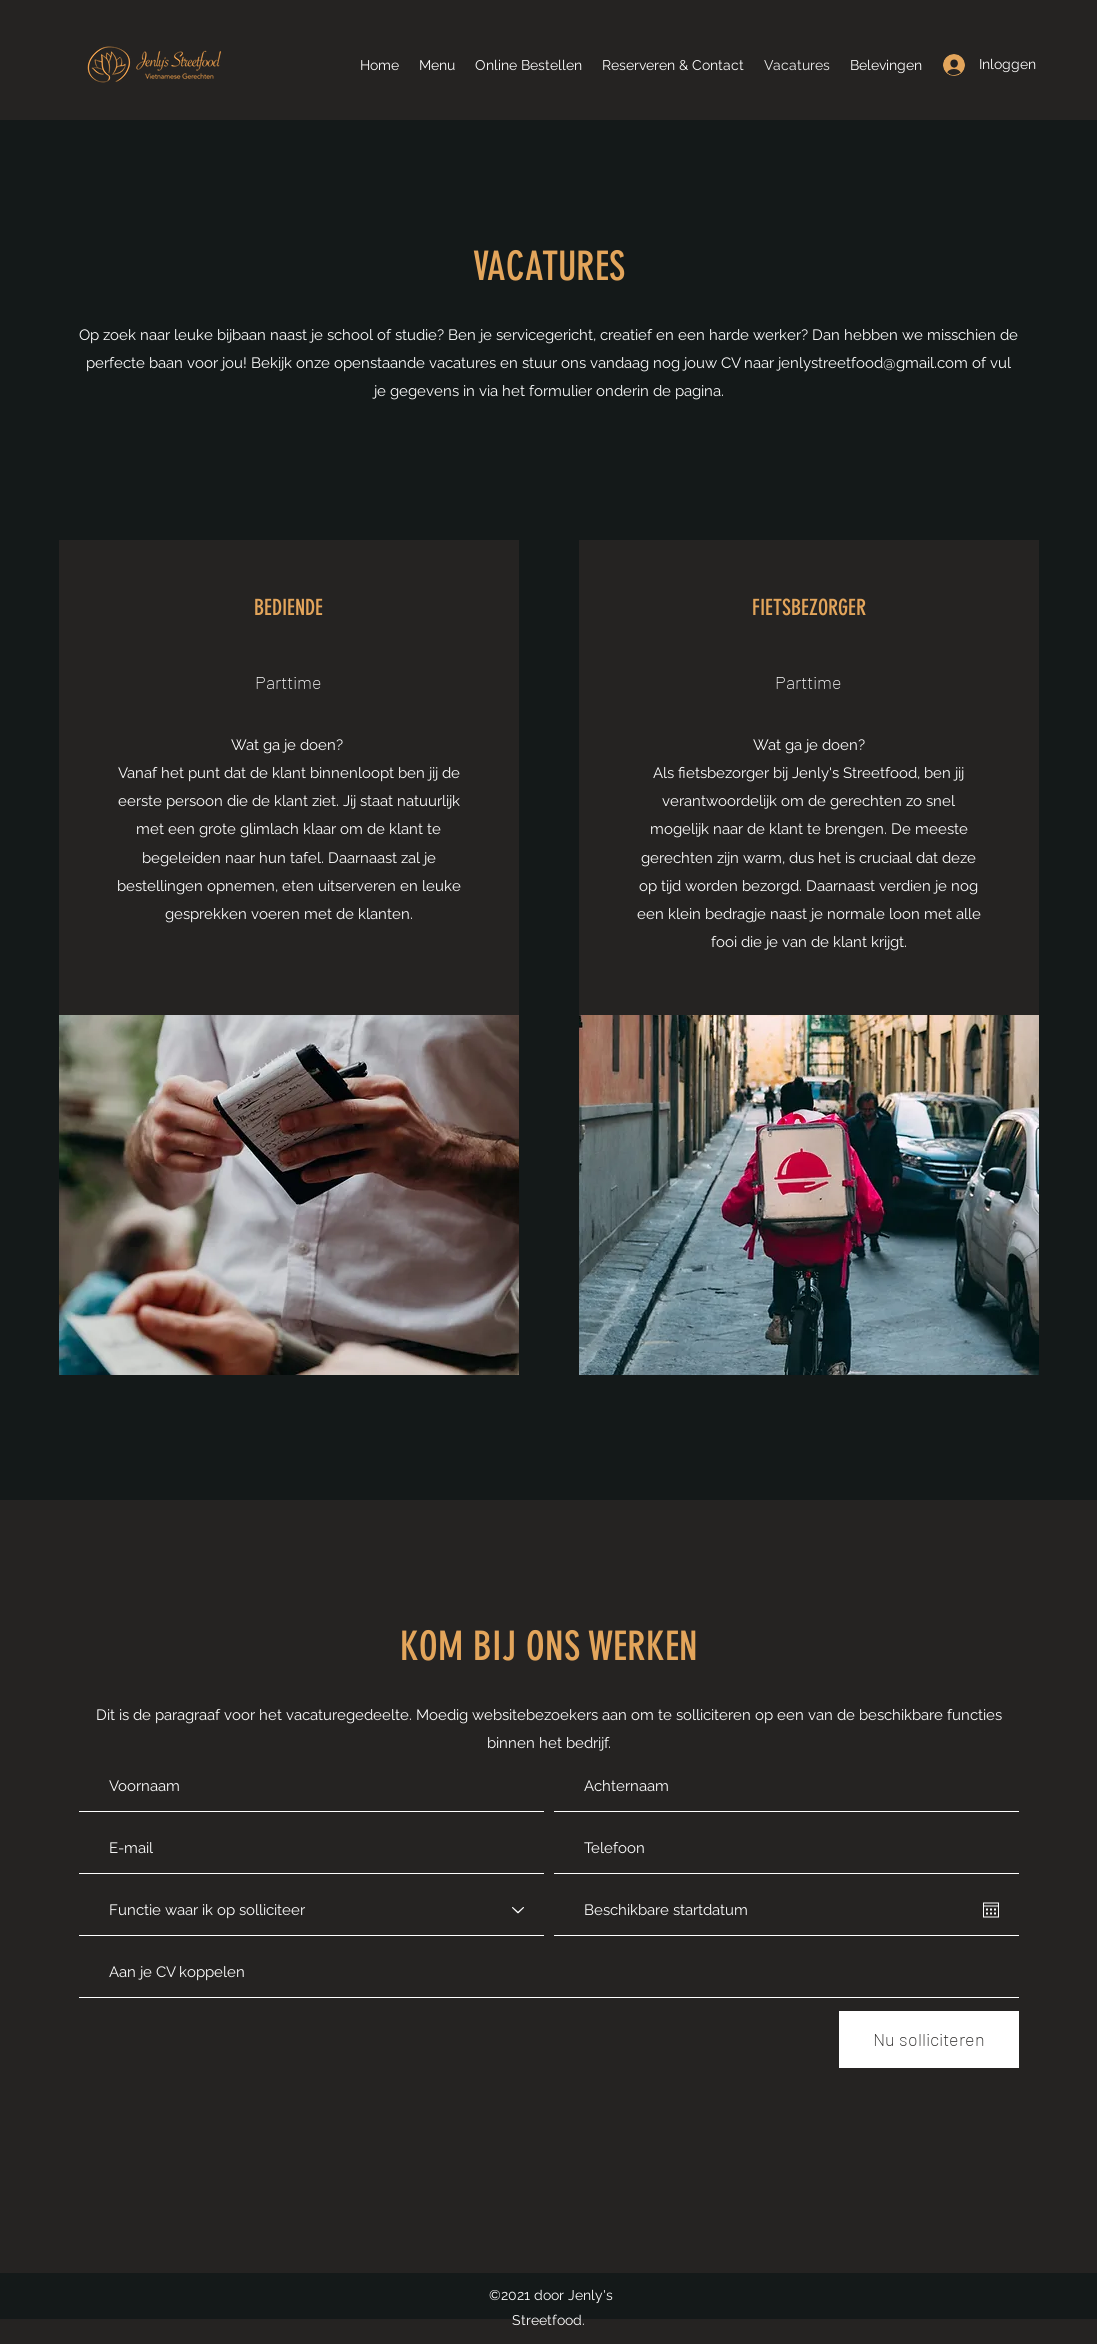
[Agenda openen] (991, 1910)
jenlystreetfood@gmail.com (873, 363)
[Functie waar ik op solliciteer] (311, 1910)
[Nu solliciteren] (929, 2039)
